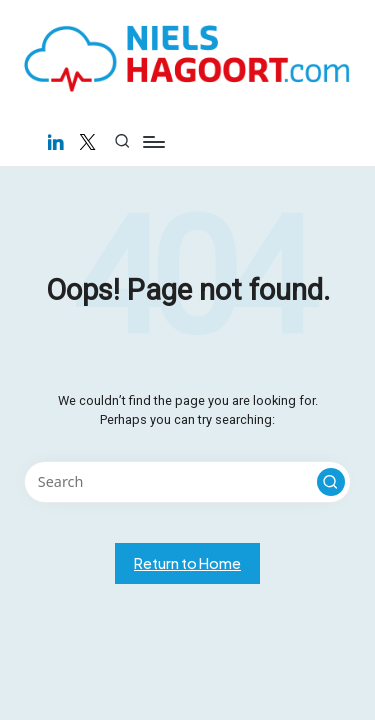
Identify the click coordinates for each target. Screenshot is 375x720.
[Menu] (153, 141)
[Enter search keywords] (187, 482)
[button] (331, 482)
